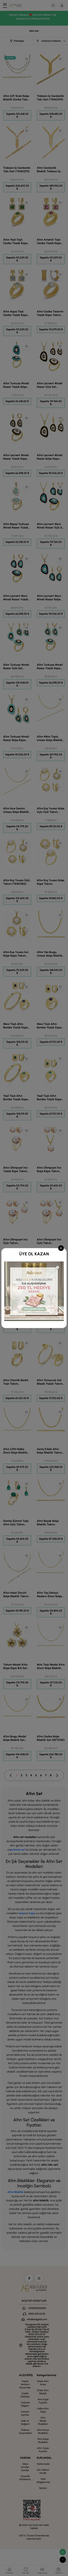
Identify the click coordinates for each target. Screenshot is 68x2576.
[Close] (61, 1248)
